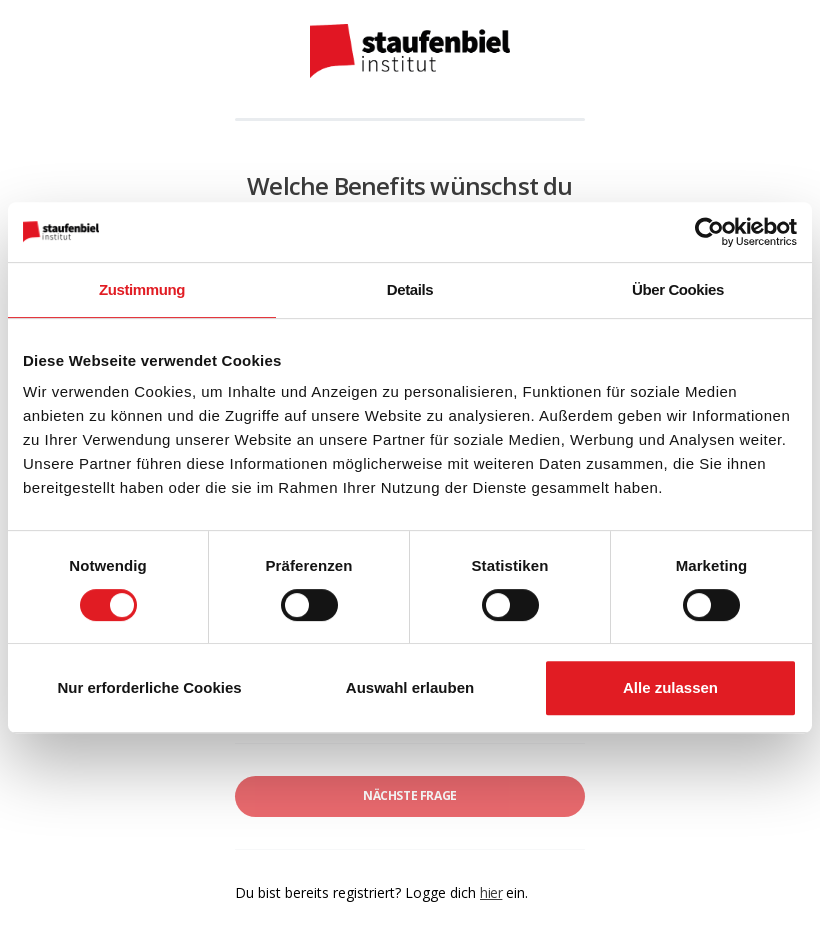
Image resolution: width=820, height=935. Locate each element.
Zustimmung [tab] (142, 289)
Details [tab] (410, 289)
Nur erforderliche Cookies (149, 687)
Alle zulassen (670, 687)
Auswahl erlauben (410, 687)
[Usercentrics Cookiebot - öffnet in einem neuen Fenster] (709, 232)
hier (491, 892)
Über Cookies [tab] (678, 289)
